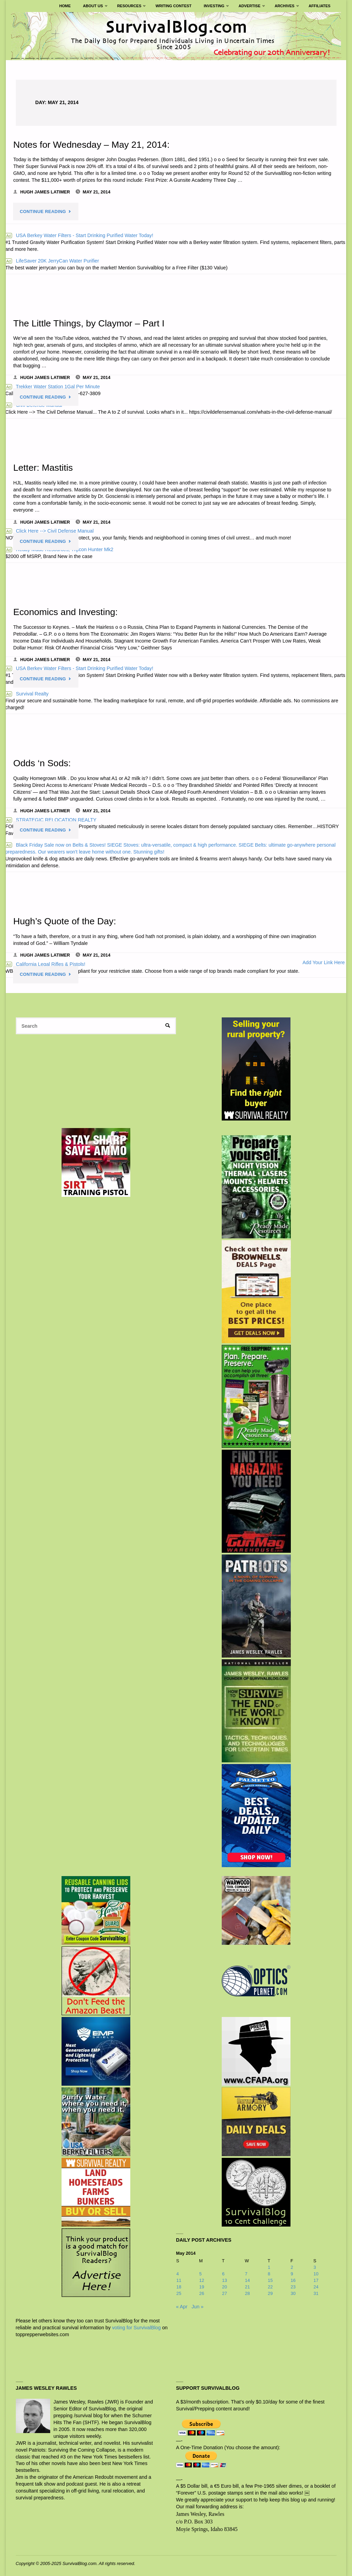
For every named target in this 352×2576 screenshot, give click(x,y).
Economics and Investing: (66, 611)
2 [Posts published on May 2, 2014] (292, 2266)
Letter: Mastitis (43, 467)
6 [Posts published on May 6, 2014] (223, 2273)
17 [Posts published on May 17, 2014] (316, 2279)
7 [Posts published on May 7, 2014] (246, 2273)
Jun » (197, 2306)
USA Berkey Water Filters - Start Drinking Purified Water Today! (79, 235)
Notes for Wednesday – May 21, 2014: (92, 144)
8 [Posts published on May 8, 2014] (269, 2273)
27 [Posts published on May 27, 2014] (224, 2292)
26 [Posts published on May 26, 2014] (201, 2292)
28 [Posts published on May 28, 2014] (247, 2292)
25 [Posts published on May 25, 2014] (178, 2292)
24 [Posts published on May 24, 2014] (316, 2286)
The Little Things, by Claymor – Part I (89, 322)
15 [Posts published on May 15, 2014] (270, 2279)
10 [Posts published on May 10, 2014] (316, 2273)
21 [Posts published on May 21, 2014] (247, 2286)
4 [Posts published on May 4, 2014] (177, 2273)
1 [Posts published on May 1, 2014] (269, 2266)
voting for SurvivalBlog (136, 2327)
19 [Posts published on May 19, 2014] (201, 2286)
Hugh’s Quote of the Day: (65, 920)
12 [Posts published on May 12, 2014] (201, 2279)
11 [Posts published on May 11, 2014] (178, 2279)
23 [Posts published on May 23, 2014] (293, 2286)
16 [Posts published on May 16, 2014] (293, 2279)
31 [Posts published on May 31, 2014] (316, 2292)
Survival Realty (26, 693)
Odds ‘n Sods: (42, 762)
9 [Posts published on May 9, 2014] (292, 2273)
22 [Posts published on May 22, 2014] (270, 2286)
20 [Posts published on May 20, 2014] (224, 2286)
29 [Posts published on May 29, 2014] (270, 2292)
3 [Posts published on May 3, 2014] (315, 2266)
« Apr (181, 2306)
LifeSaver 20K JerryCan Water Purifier (52, 260)
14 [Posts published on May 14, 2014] (247, 2279)
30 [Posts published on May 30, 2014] (293, 2292)
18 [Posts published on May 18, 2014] (178, 2286)
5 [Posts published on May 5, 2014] (200, 2273)
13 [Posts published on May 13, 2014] (224, 2279)
